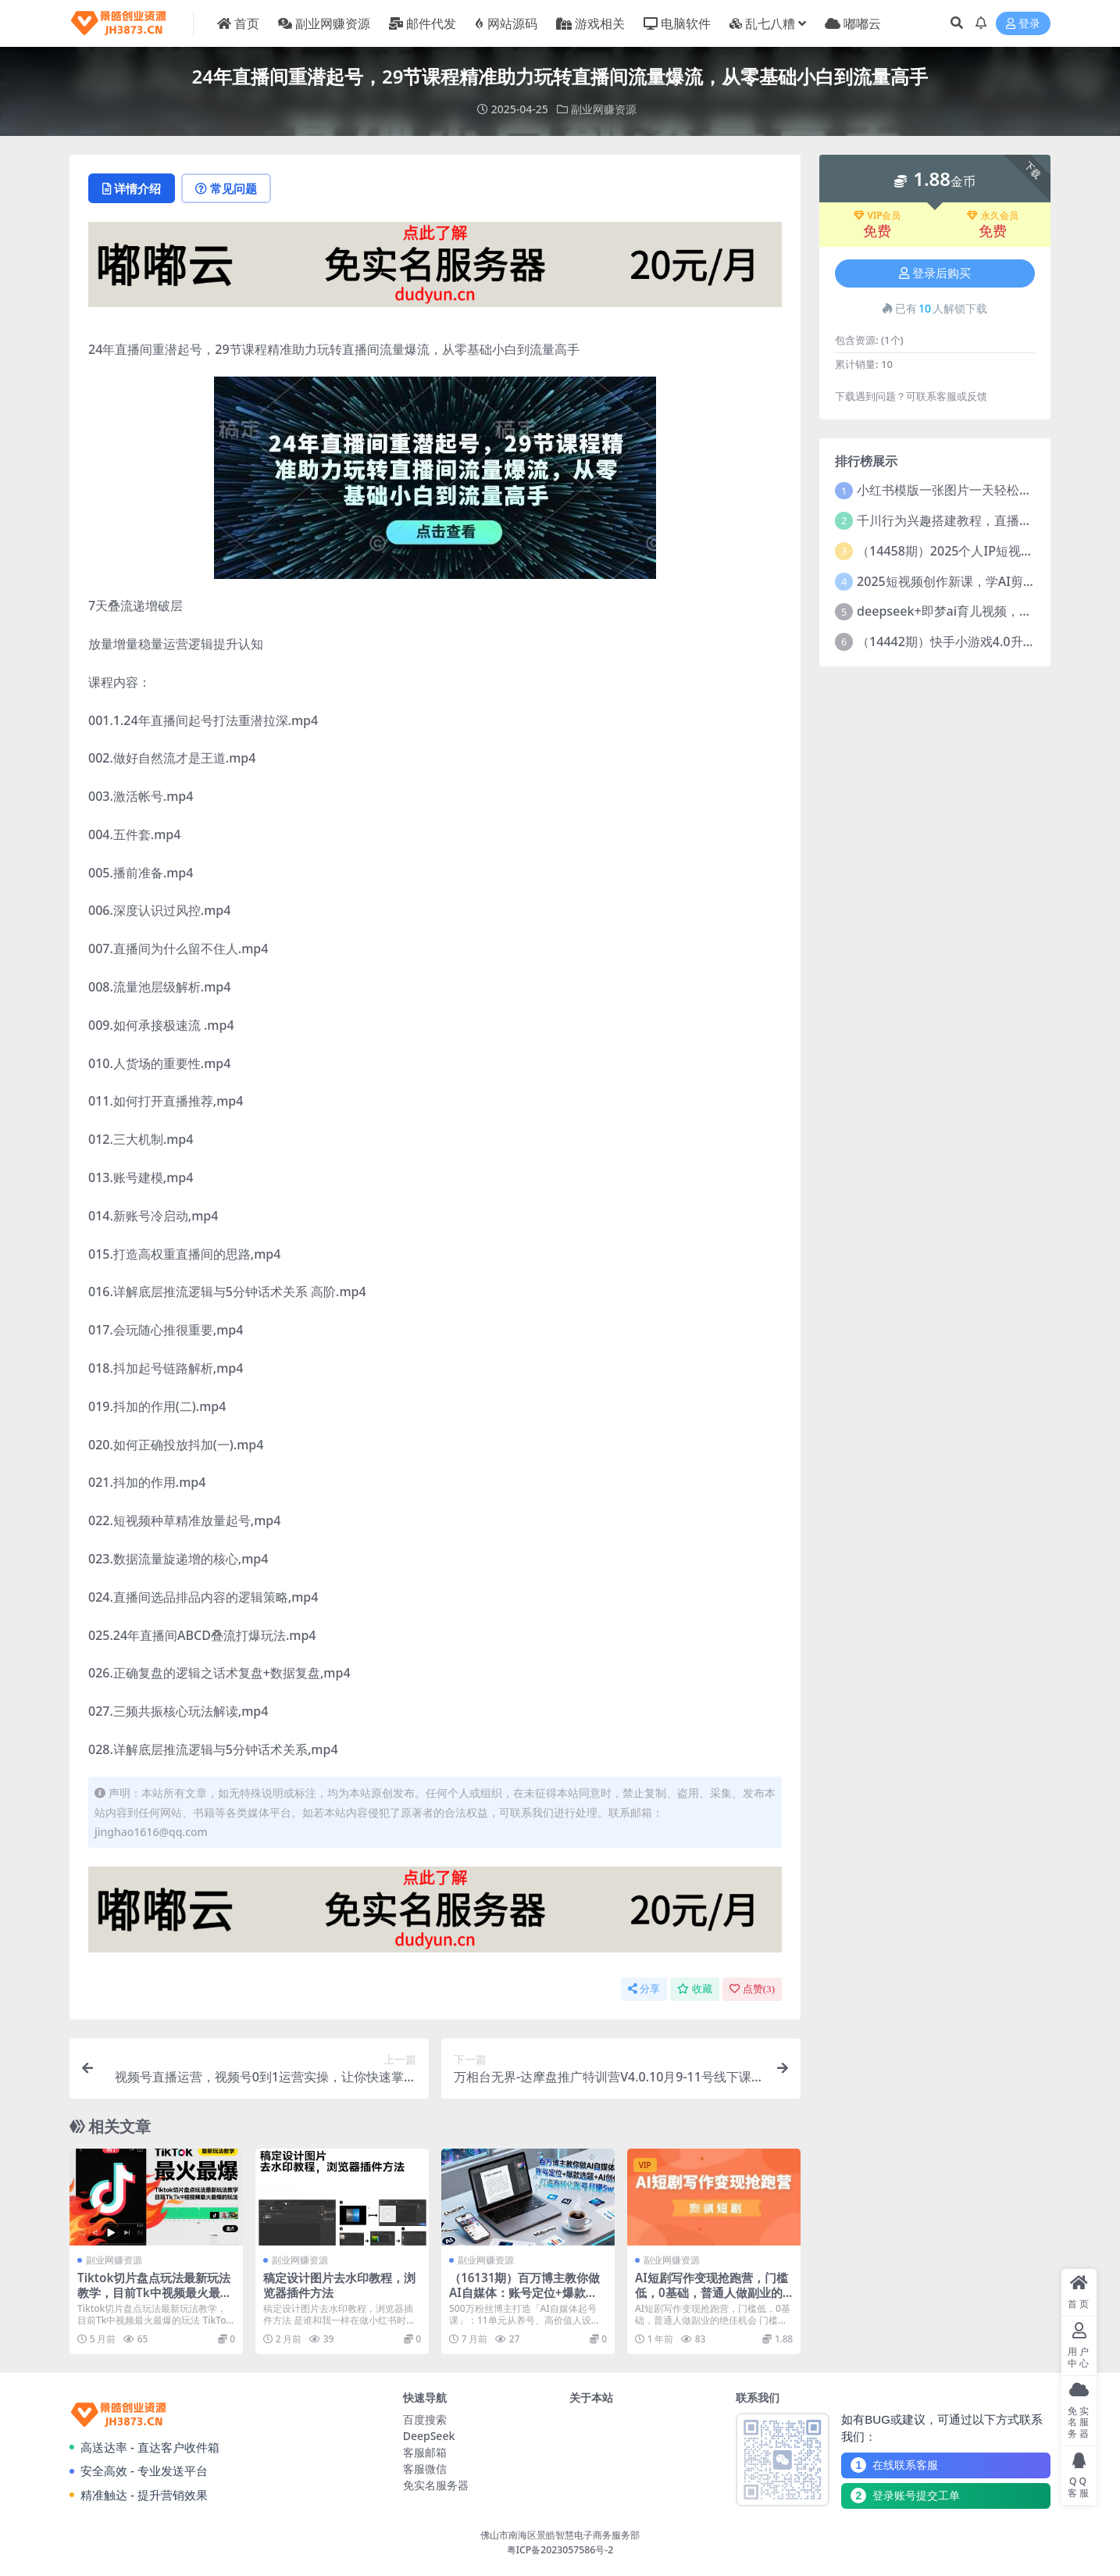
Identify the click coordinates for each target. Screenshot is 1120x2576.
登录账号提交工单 (905, 2495)
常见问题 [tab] (226, 188)
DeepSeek (429, 2435)
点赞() (752, 1989)
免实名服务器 (436, 2485)
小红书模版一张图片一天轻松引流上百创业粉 (982, 489)
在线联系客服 (894, 2465)
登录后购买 (935, 273)
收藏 (694, 1989)
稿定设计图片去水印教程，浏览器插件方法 (339, 2284)
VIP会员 (877, 215)
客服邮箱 (425, 2452)
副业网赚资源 (604, 109)
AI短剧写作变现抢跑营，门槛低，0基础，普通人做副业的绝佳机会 (711, 2291)
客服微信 (425, 2468)
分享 (644, 1989)
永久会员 (992, 215)
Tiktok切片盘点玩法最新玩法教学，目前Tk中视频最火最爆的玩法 (154, 2291)
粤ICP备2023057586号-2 (560, 2549)
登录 (1023, 24)
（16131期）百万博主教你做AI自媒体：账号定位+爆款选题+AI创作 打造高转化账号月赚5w (524, 2299)
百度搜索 (425, 2419)
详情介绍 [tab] (131, 188)
